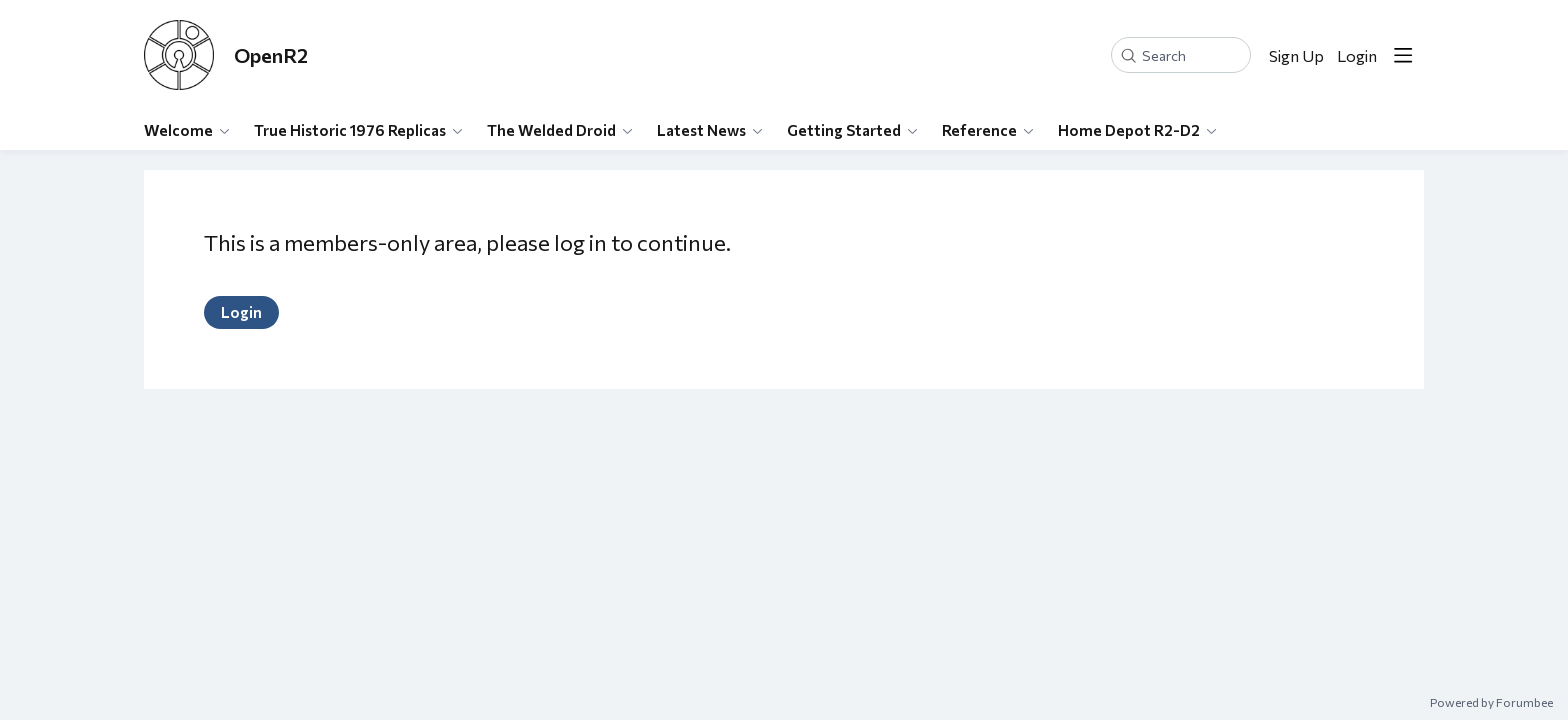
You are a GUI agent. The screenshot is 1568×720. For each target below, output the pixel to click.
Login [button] (1357, 55)
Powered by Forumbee (1491, 702)
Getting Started (844, 130)
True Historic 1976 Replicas (350, 130)
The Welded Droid (551, 130)
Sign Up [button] (1296, 55)
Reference (979, 130)
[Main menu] (1403, 55)
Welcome (178, 130)
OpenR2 (271, 55)
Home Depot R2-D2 (1129, 130)
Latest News (701, 130)
